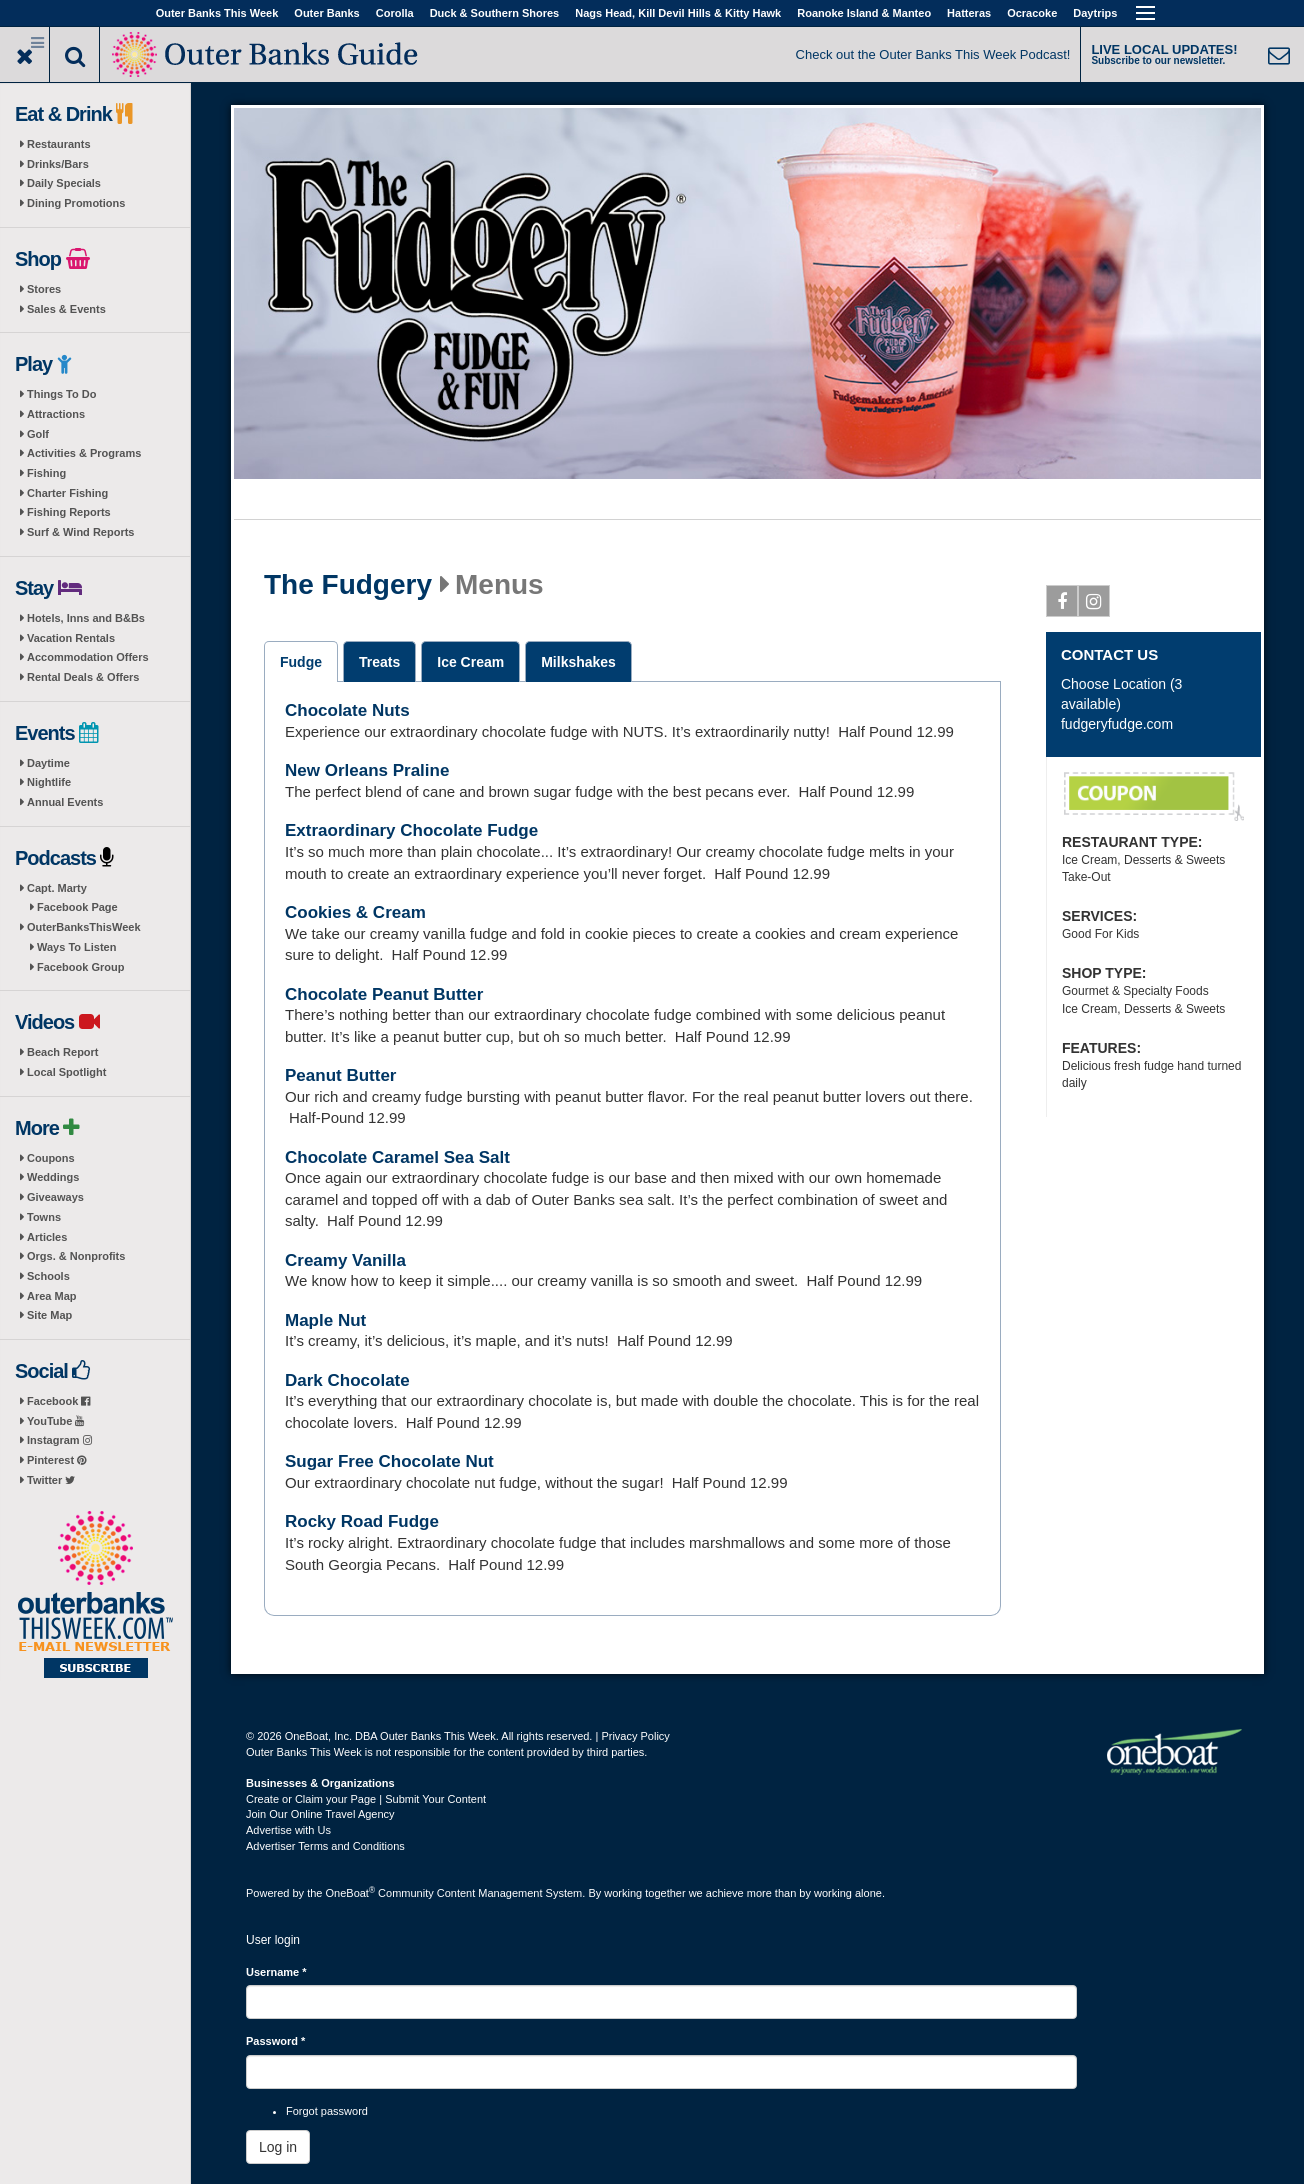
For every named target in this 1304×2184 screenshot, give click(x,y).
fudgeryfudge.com (1117, 724)
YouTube (55, 1421)
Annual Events (65, 802)
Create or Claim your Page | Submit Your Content (366, 1799)
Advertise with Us (288, 1830)
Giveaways (55, 1197)
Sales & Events (66, 309)
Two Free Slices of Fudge (1154, 797)
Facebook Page (77, 907)
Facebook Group (80, 967)
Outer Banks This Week (217, 13)
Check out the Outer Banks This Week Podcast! (933, 54)
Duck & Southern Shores (495, 13)
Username (276, 1972)
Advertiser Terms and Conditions (325, 1846)
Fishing (46, 473)
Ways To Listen (76, 947)
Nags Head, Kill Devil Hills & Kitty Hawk (678, 13)
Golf (38, 434)
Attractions (56, 414)
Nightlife (49, 782)
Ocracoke (1032, 13)
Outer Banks (326, 13)
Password (275, 2041)
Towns (44, 1217)
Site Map (49, 1315)
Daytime (48, 763)
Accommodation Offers (88, 657)
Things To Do (61, 394)
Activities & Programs (84, 453)
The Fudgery (348, 585)
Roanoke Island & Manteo (864, 13)
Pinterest (56, 1460)
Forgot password (327, 2111)
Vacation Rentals (71, 638)
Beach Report (63, 1052)
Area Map (52, 1296)
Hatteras (969, 13)
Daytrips (1095, 13)
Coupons (51, 1158)
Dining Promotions (76, 203)
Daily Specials (64, 183)
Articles (47, 1237)
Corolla (395, 13)
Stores (44, 289)
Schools (48, 1276)
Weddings (53, 1177)
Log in (278, 2147)
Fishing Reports (69, 512)
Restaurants (59, 144)
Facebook (58, 1401)
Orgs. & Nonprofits (76, 1256)
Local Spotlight (66, 1072)
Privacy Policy (635, 1736)
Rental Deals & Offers (83, 677)
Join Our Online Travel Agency (320, 1814)
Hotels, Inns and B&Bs (86, 618)
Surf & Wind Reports (80, 532)
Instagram (59, 1440)
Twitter (51, 1480)
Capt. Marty (57, 888)
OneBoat (351, 1893)
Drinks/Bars (58, 164)
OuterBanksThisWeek (84, 927)
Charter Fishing (67, 493)
